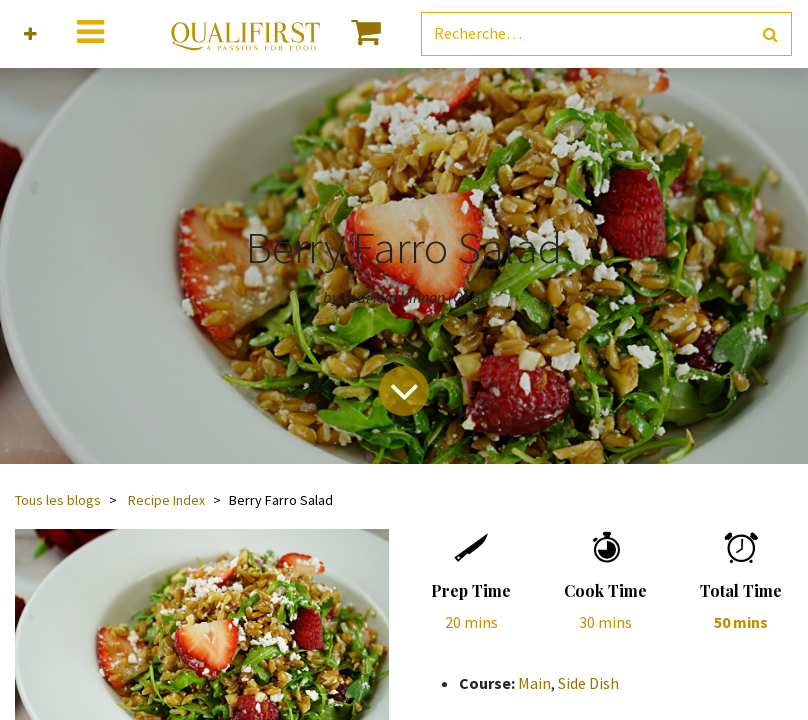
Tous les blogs (58, 500)
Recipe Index (166, 500)
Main (534, 683)
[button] (30, 34)
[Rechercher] (770, 34)
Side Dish (588, 683)
